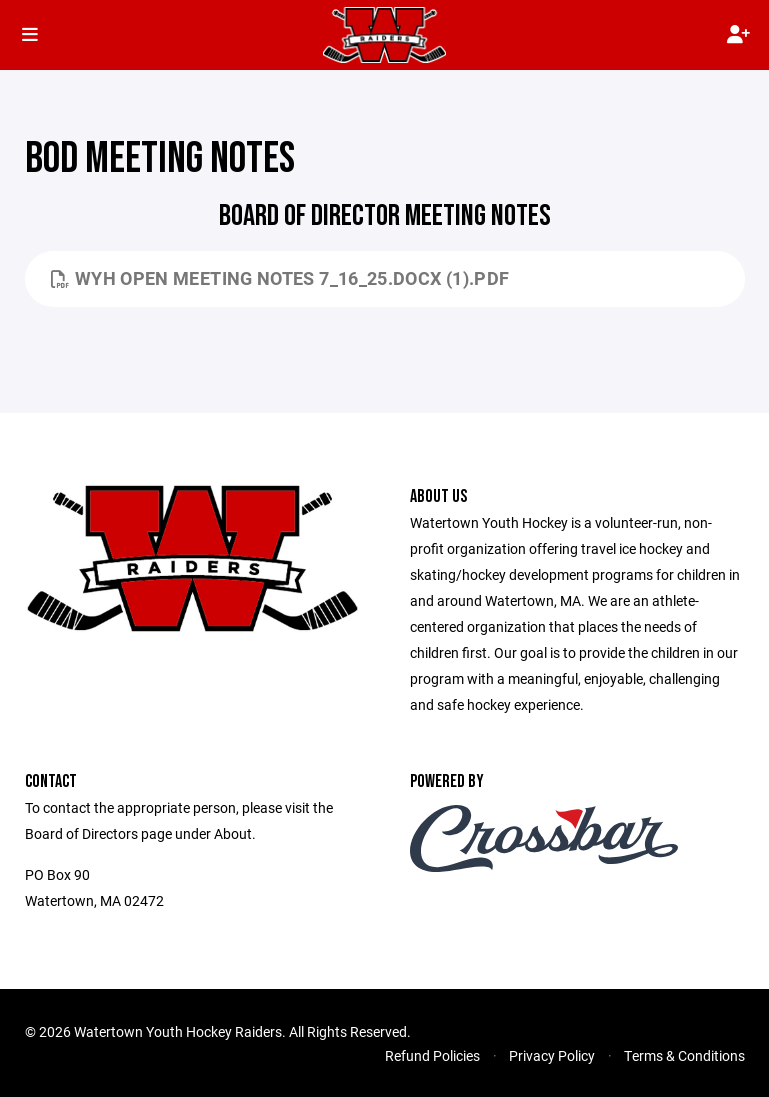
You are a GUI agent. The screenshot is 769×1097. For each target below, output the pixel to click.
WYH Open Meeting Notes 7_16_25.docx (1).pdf (280, 278)
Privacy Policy (552, 1055)
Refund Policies (432, 1055)
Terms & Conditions (684, 1055)
